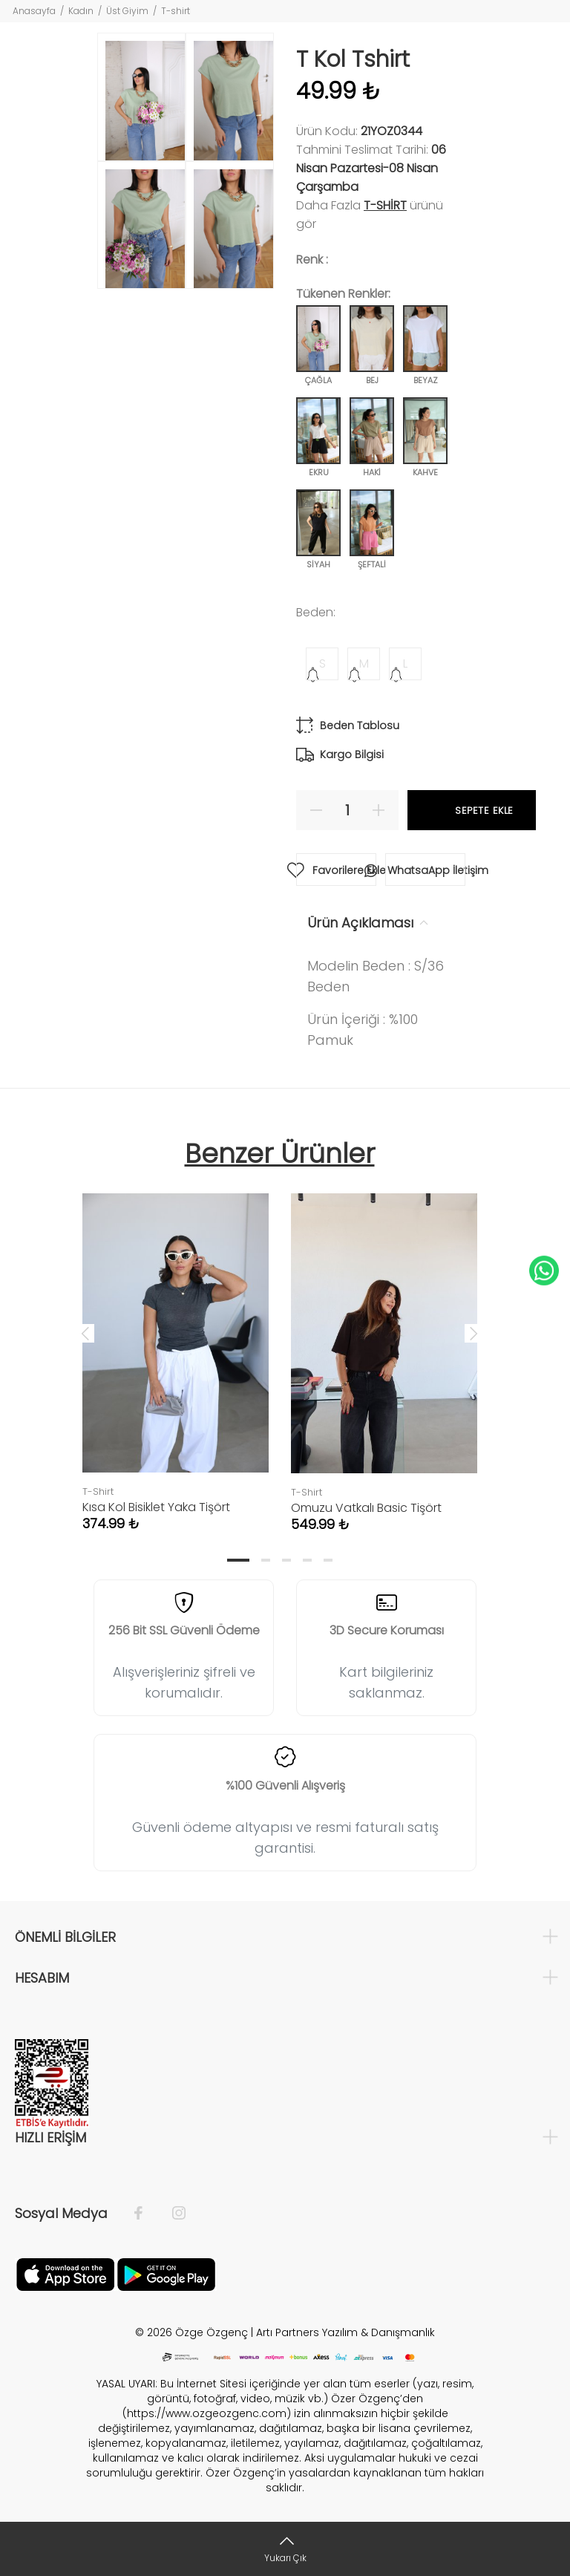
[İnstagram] (171, 2213)
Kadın (81, 10)
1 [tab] (238, 1560)
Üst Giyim (127, 10)
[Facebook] (145, 2213)
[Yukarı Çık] (285, 2549)
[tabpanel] (175, 1347)
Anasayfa (34, 10)
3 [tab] (286, 1560)
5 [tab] (328, 1560)
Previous (85, 1333)
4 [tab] (307, 1560)
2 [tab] (265, 1560)
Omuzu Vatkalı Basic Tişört (366, 1507)
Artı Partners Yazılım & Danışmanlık (345, 2332)
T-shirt (175, 10)
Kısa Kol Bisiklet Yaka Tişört (156, 1507)
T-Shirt (385, 205)
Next (473, 1333)
